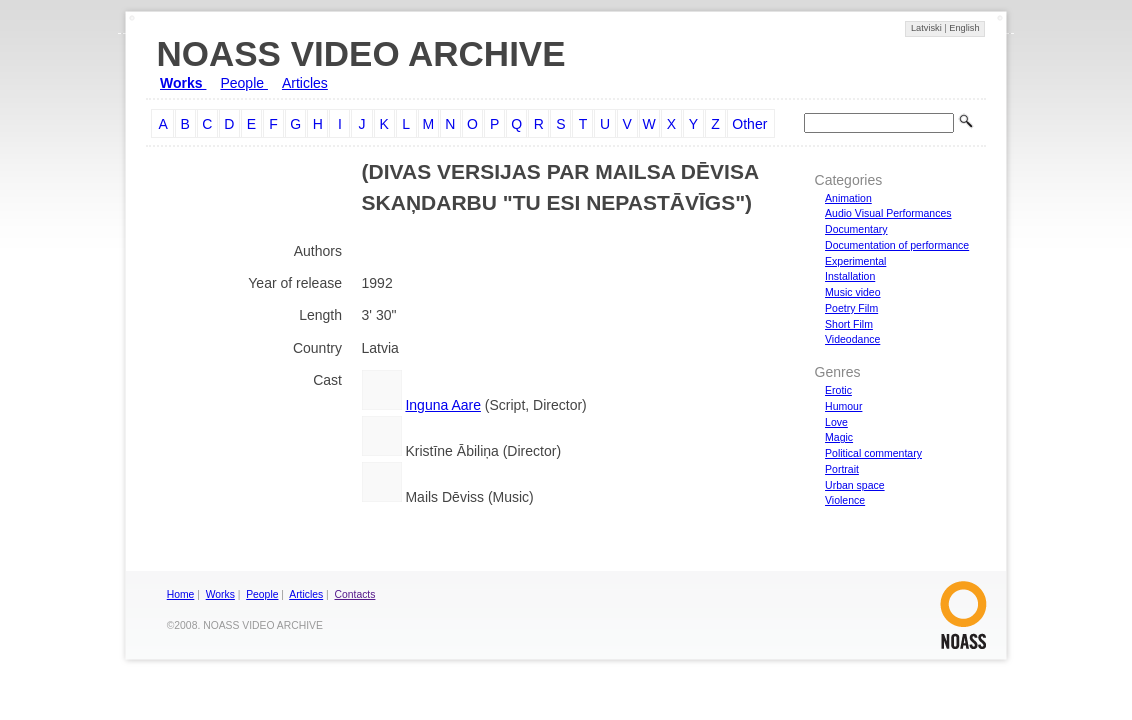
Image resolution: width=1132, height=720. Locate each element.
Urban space (855, 485)
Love (836, 422)
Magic (839, 437)
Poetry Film (851, 308)
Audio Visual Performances (888, 213)
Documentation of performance (897, 245)
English (964, 28)
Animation (848, 198)
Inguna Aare (443, 405)
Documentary (856, 229)
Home (181, 594)
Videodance (852, 339)
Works (183, 83)
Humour (843, 406)
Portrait (842, 469)
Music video (852, 292)
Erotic (838, 390)
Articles (305, 83)
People (243, 83)
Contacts (355, 594)
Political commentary (873, 453)
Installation (850, 276)
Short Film (849, 324)
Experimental (855, 261)
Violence (845, 500)
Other (749, 124)
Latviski (927, 28)
